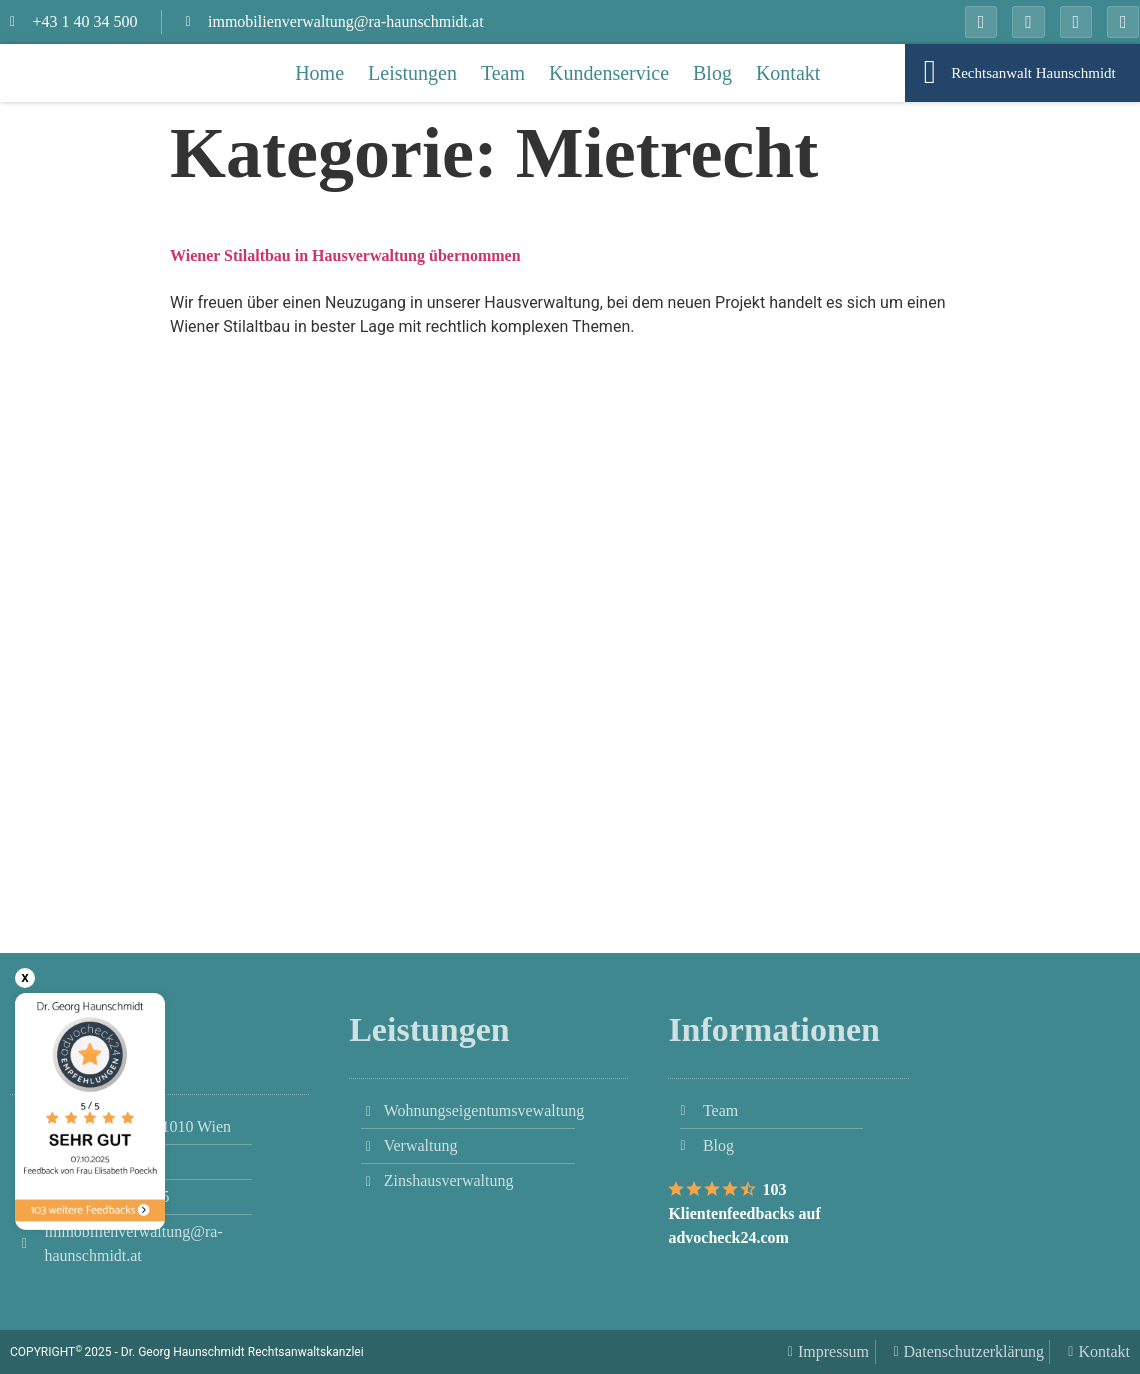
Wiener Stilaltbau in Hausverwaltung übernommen (345, 255)
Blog (712, 73)
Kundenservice (609, 73)
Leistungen (412, 73)
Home (319, 73)
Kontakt (788, 73)
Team (503, 73)
